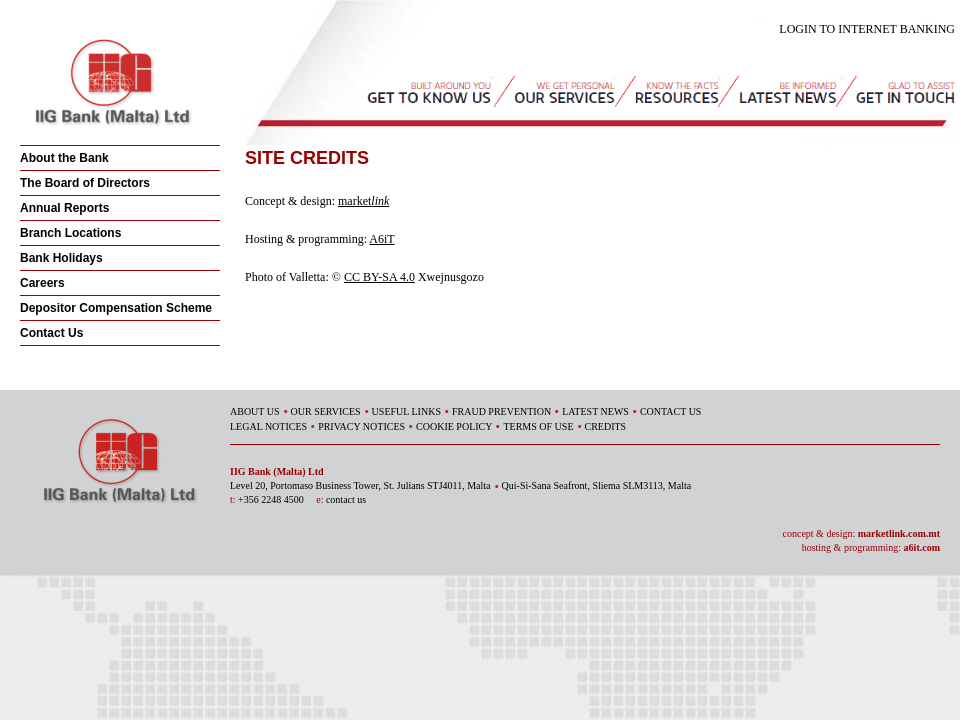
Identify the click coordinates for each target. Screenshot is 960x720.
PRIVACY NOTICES (361, 426)
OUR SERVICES (326, 411)
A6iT (381, 239)
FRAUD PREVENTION (501, 411)
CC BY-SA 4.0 (379, 277)
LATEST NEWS (595, 411)
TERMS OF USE (538, 426)
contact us (346, 499)
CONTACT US (671, 411)
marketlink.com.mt (899, 533)
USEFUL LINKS (406, 411)
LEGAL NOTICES (268, 426)
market (363, 201)
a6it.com (922, 547)
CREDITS (606, 426)
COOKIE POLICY (454, 426)
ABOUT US (255, 411)
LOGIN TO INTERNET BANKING (867, 29)
